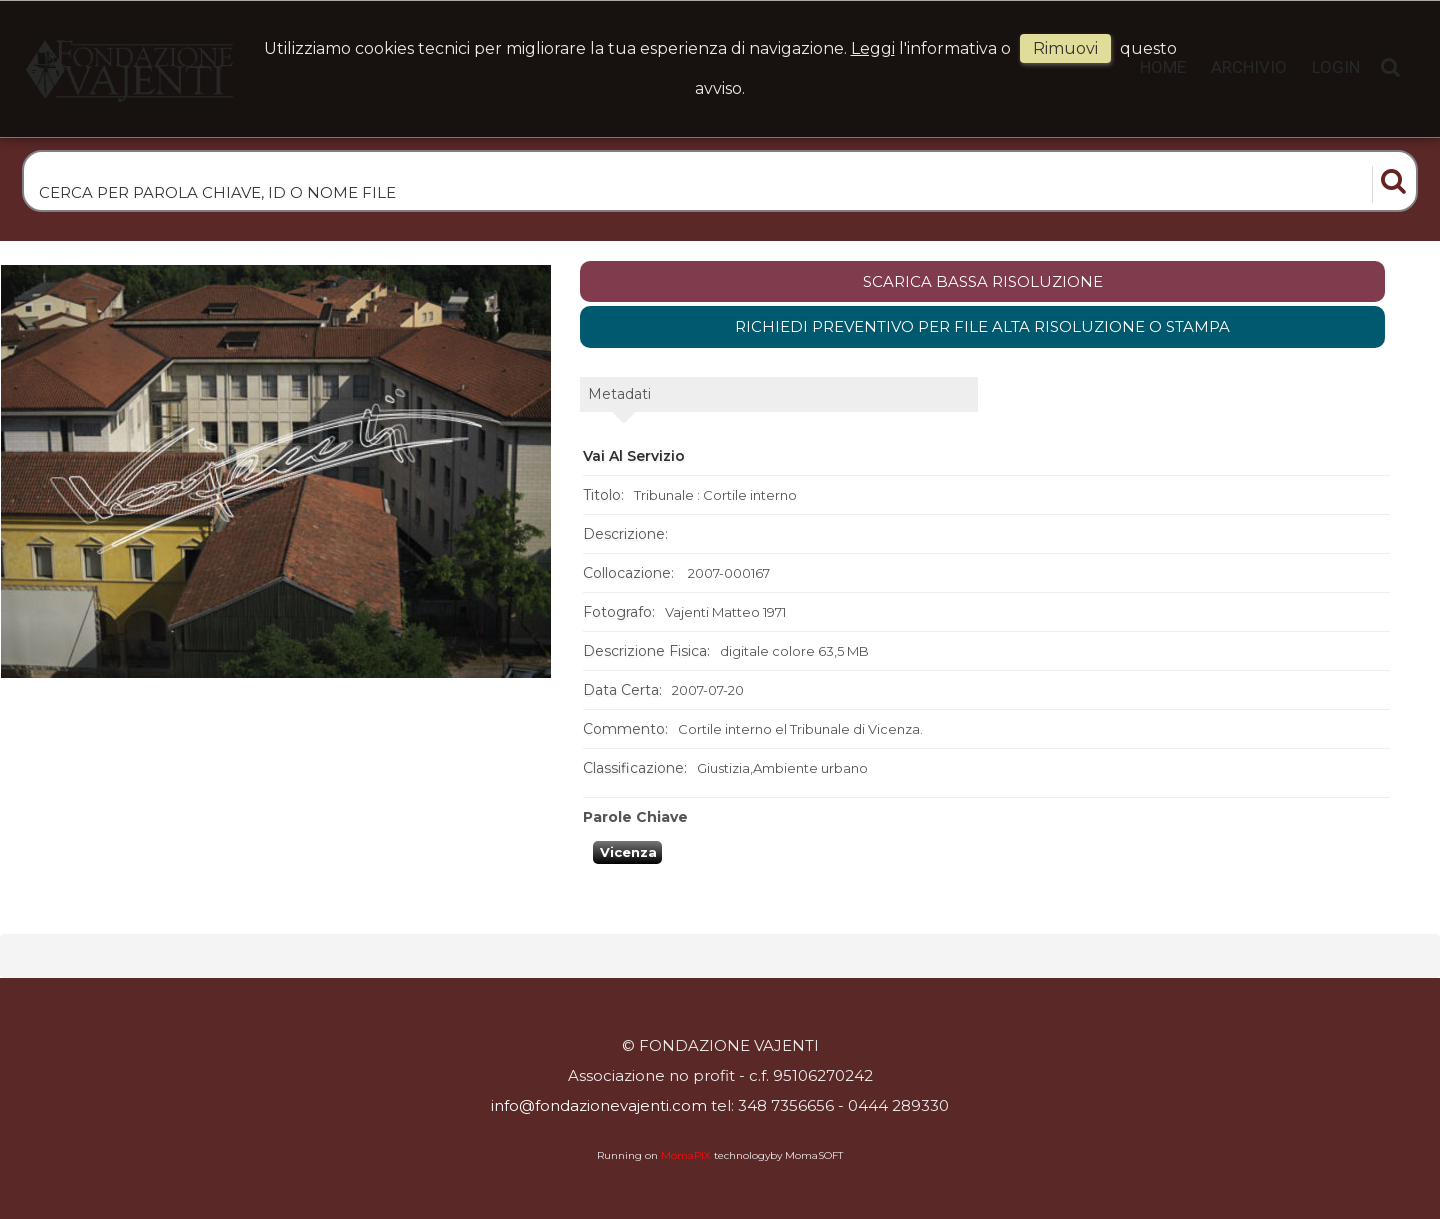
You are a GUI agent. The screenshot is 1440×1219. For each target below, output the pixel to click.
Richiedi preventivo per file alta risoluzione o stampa (982, 326)
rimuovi (1065, 48)
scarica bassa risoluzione (983, 281)
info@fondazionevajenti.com (599, 1105)
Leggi (873, 48)
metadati (619, 394)
